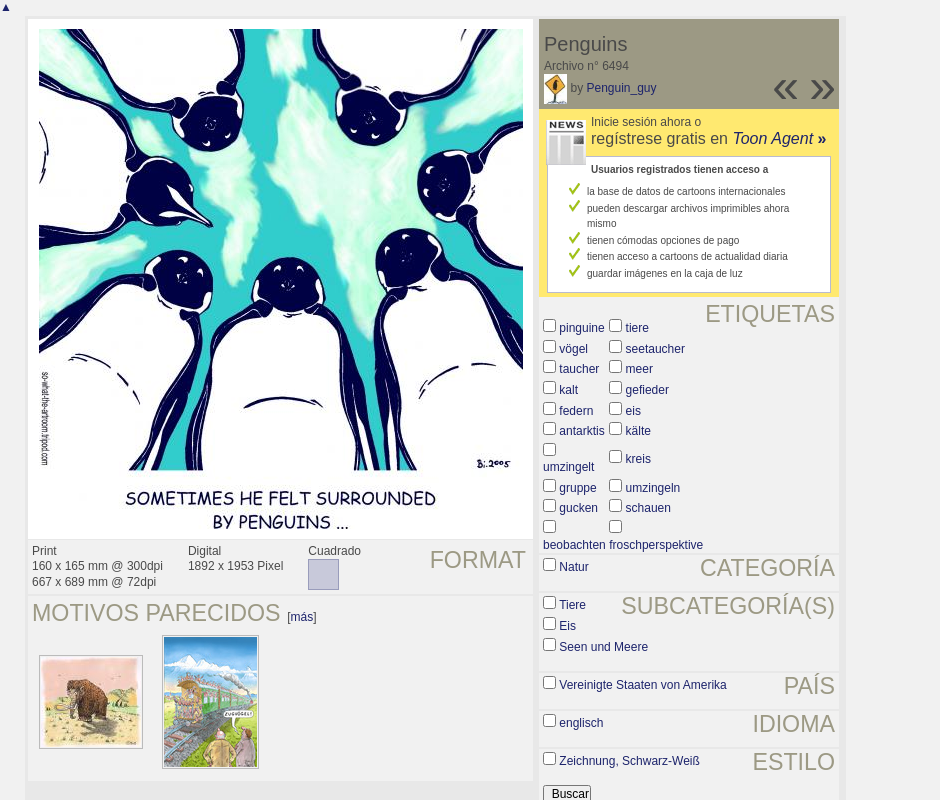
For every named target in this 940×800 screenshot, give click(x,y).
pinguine (581, 328)
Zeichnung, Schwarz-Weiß (629, 761)
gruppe (577, 488)
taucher (579, 369)
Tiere (572, 605)
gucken (578, 508)
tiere (637, 328)
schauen (648, 508)
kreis (638, 459)
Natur (573, 567)
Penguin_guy (621, 88)
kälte (638, 431)
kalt (568, 390)
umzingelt (568, 467)
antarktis (581, 431)
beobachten (574, 545)
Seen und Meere (603, 647)
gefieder (647, 390)
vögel (573, 349)
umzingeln (653, 488)
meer (639, 369)
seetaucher (655, 349)
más (302, 617)
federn (576, 411)
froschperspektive (656, 545)
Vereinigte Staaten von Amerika (642, 685)
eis (633, 411)
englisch (581, 723)
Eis (567, 626)
